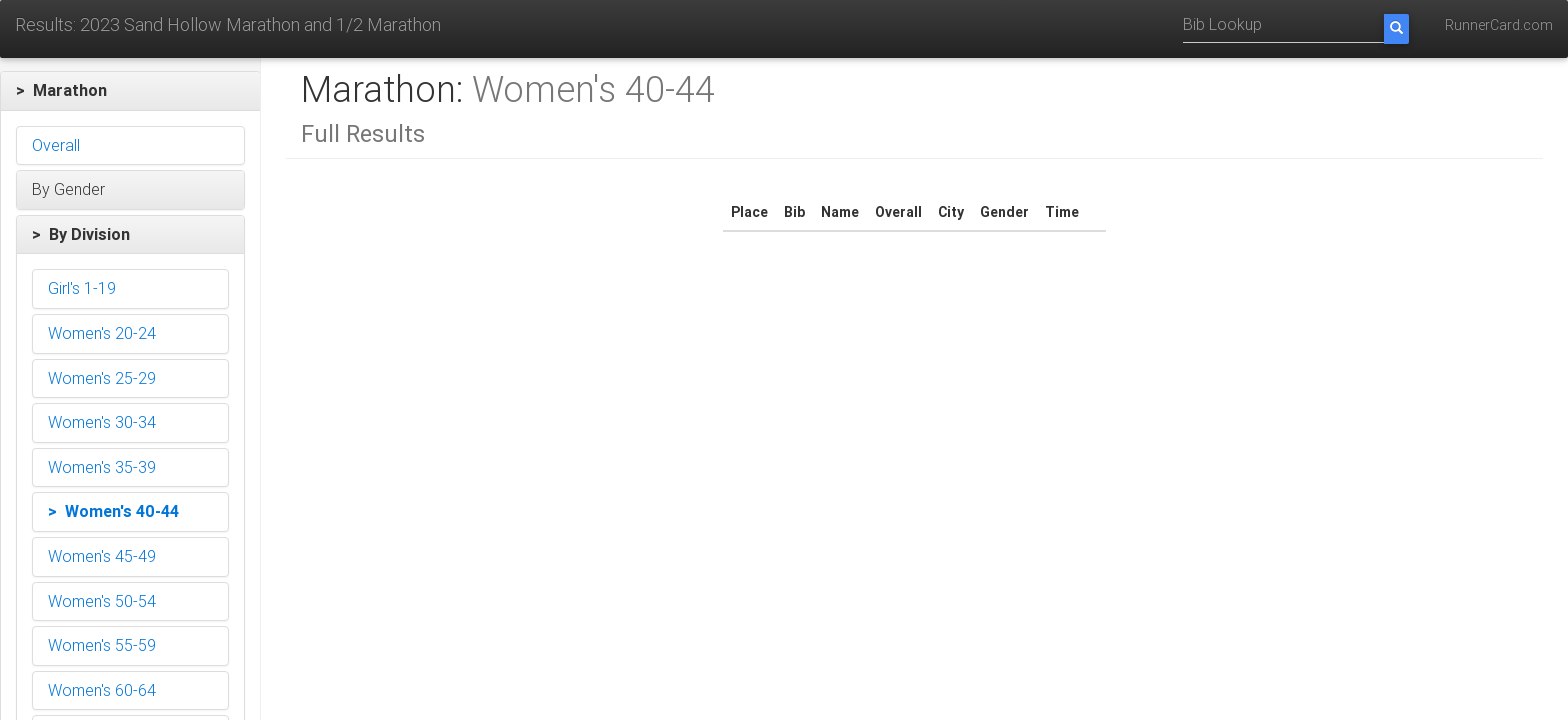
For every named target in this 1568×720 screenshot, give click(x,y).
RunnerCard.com (1499, 25)
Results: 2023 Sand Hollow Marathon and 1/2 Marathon (228, 24)
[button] (130, 91)
